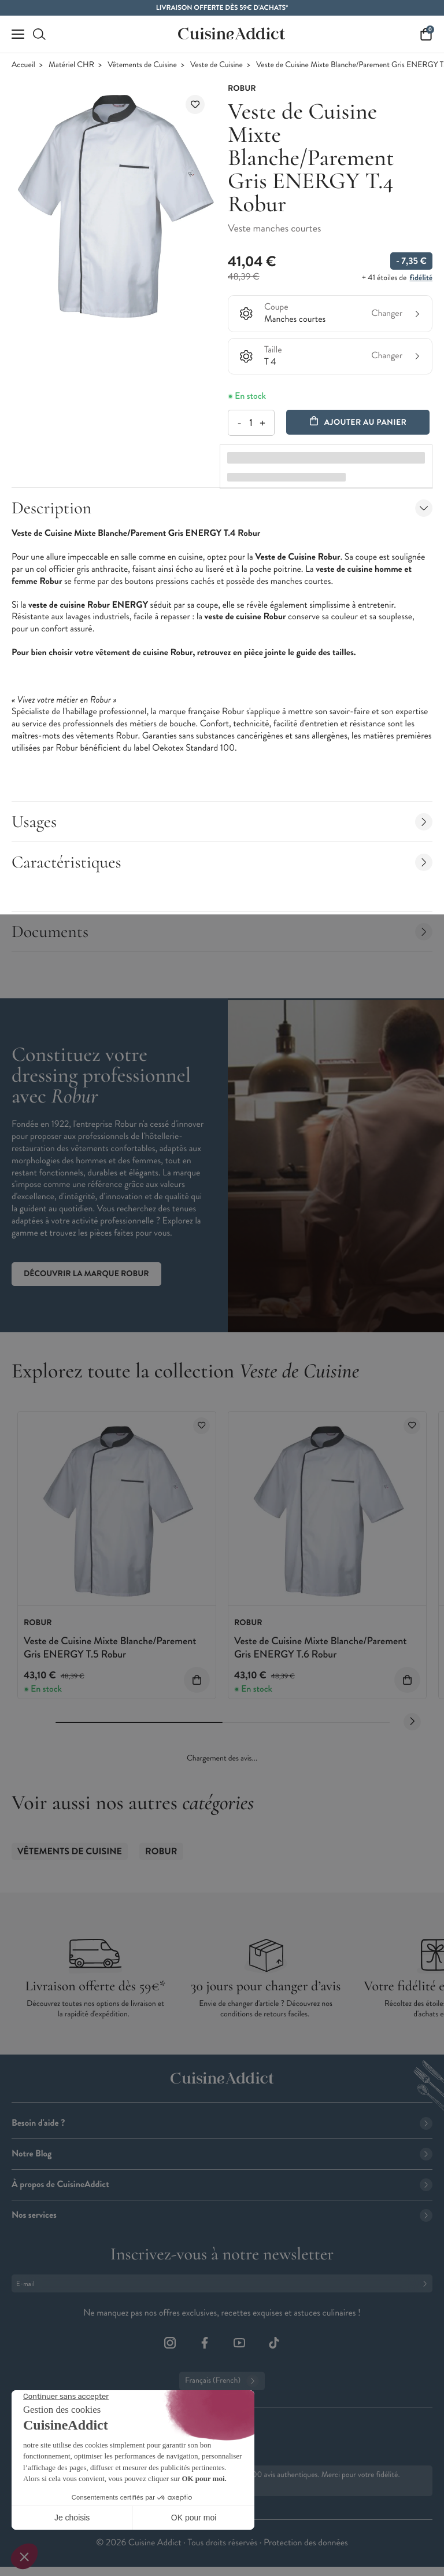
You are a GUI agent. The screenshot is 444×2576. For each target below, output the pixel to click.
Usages (222, 821)
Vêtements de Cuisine (142, 65)
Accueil (23, 65)
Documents (222, 931)
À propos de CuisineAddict (222, 2184)
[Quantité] (250, 422)
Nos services (222, 2215)
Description (222, 508)
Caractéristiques (222, 862)
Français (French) (222, 2381)
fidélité (421, 278)
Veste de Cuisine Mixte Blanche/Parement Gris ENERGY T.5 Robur (110, 1647)
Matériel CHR (71, 65)
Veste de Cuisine (216, 65)
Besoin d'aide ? (222, 2123)
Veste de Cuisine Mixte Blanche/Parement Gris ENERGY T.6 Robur (320, 1647)
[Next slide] (412, 1721)
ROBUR (161, 1851)
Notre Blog (222, 2153)
